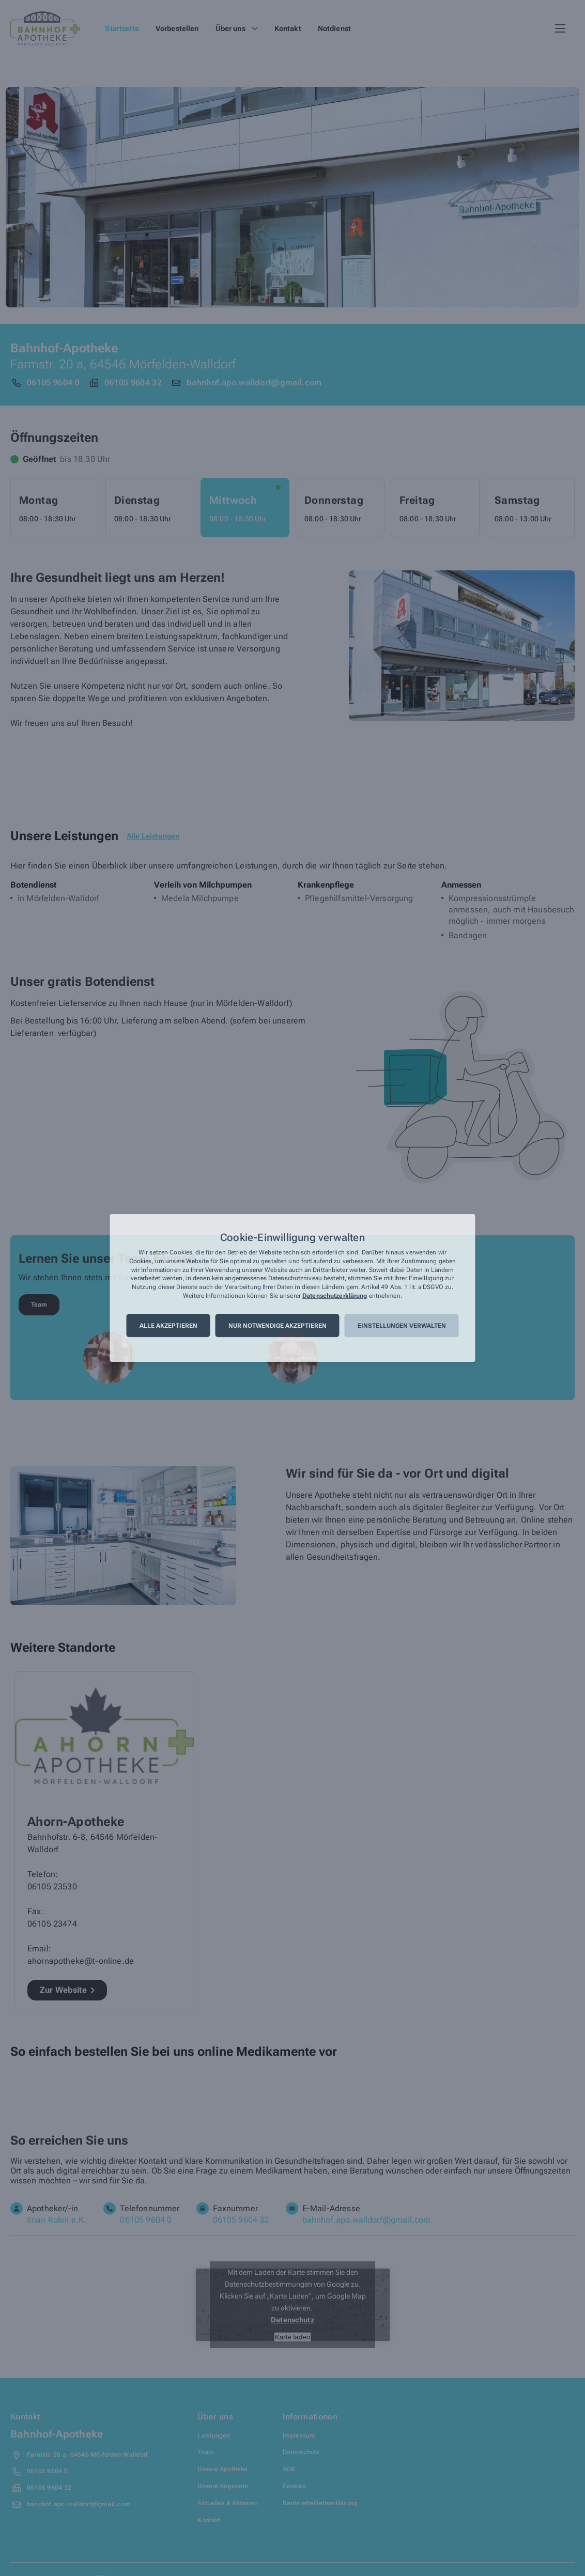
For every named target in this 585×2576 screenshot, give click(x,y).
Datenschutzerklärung (334, 1295)
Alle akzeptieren (168, 1325)
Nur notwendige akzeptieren (277, 1325)
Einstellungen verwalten (402, 1325)
